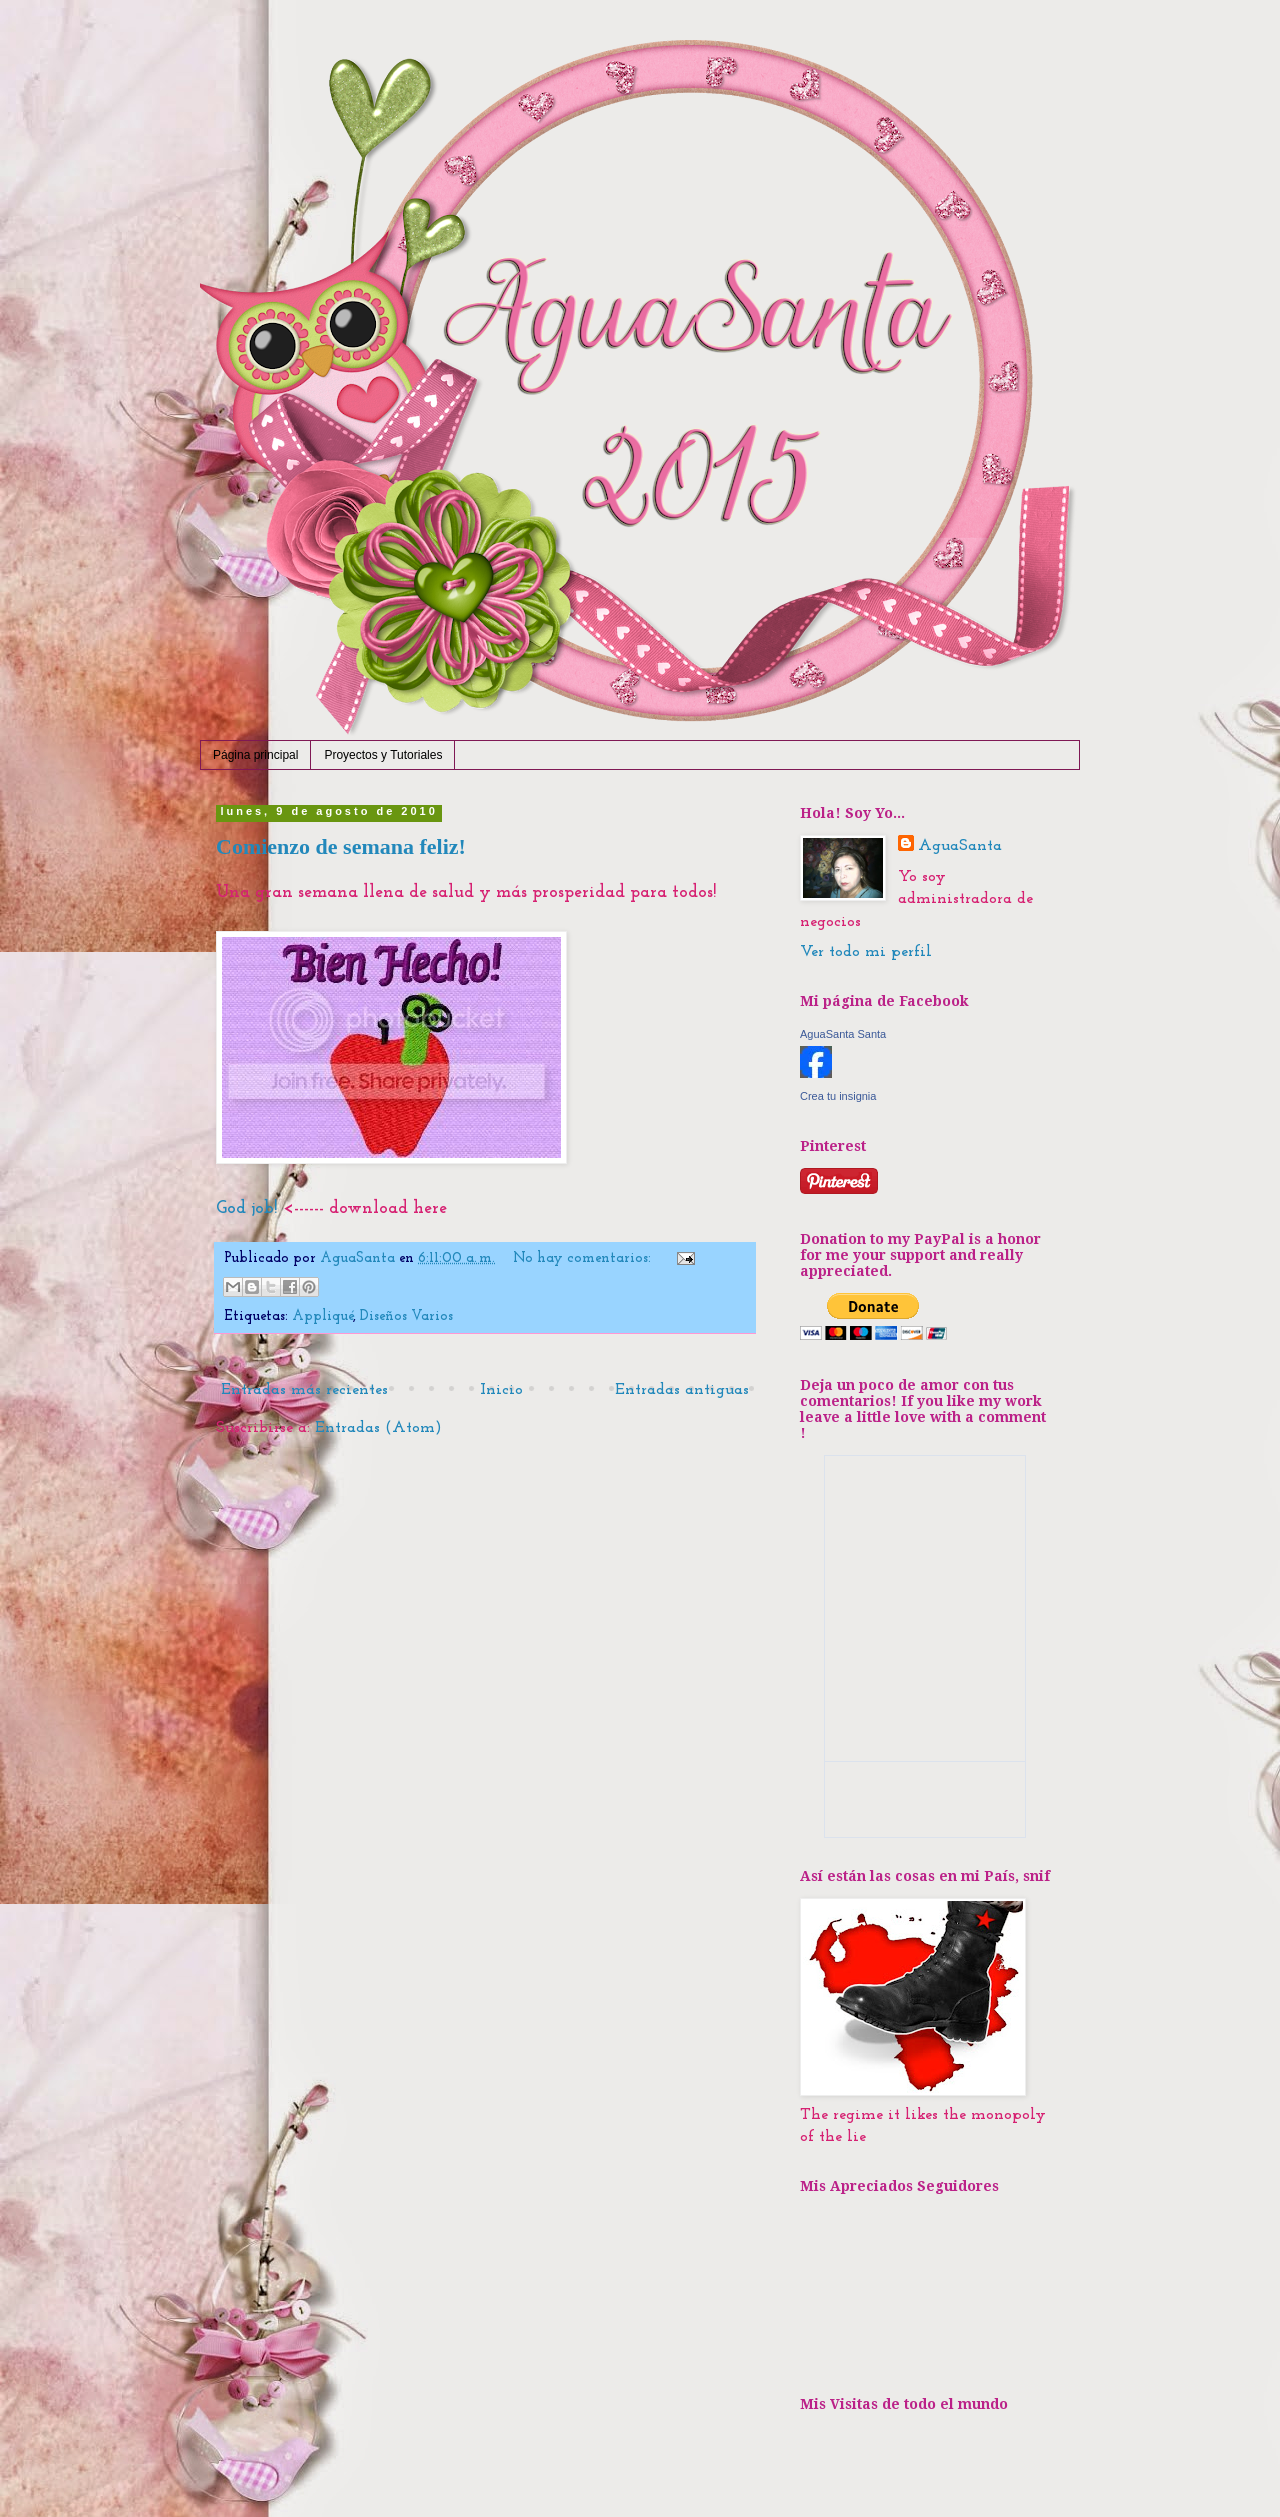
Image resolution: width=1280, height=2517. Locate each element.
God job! (246, 1208)
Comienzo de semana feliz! (341, 846)
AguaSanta (960, 846)
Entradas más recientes (304, 1390)
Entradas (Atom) (378, 1428)
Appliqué (322, 1316)
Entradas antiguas (682, 1390)
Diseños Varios (406, 1316)
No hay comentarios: (584, 1258)
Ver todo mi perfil (866, 952)
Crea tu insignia (838, 1096)
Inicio (501, 1390)
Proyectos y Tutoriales (383, 755)
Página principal (255, 755)
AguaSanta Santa (843, 1034)
